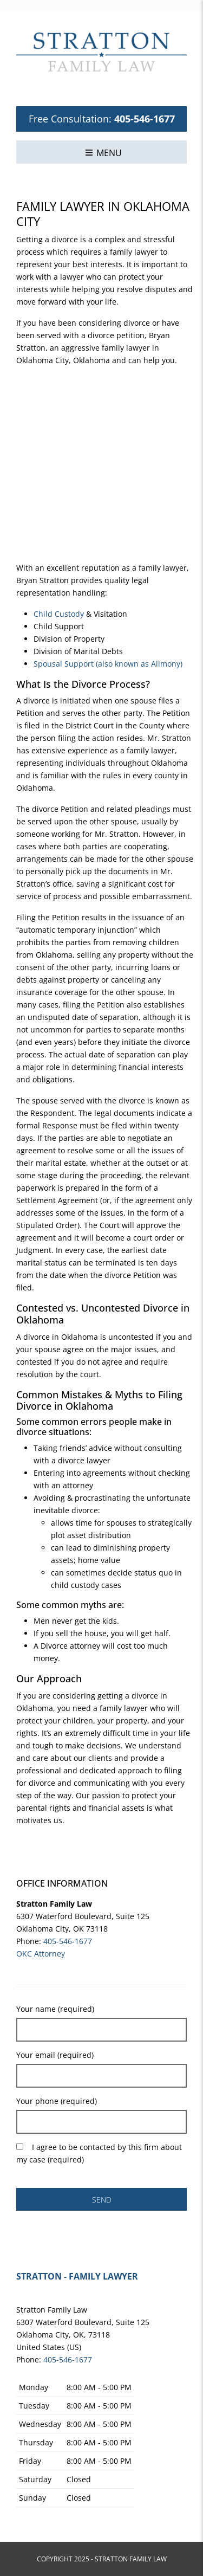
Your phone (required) (56, 2101)
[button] (103, 152)
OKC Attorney (40, 1953)
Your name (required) (55, 2009)
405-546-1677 (144, 118)
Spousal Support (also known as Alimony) (108, 663)
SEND (102, 2199)
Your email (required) (55, 2055)
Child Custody (59, 614)
